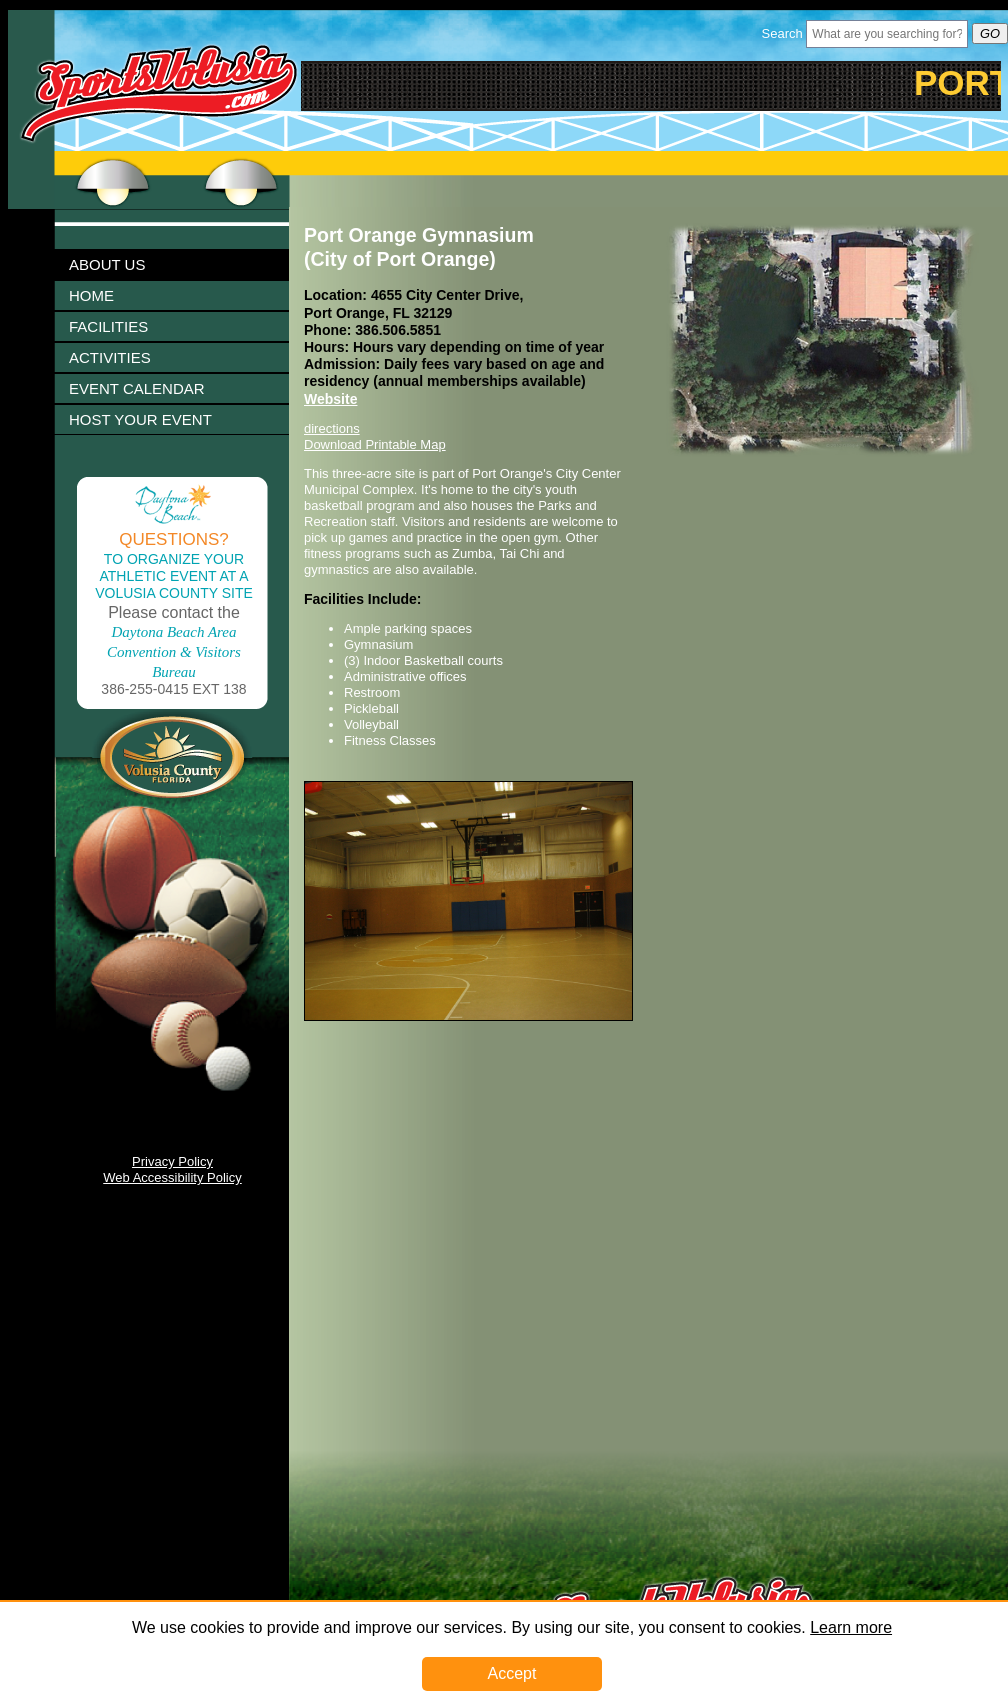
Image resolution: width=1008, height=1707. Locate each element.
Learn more (851, 1627)
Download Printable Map (375, 444)
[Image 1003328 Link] (468, 1016)
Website (330, 399)
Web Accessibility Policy (172, 1177)
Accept (512, 1673)
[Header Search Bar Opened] (887, 34)
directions (332, 428)
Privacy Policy (172, 1161)
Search (782, 33)
